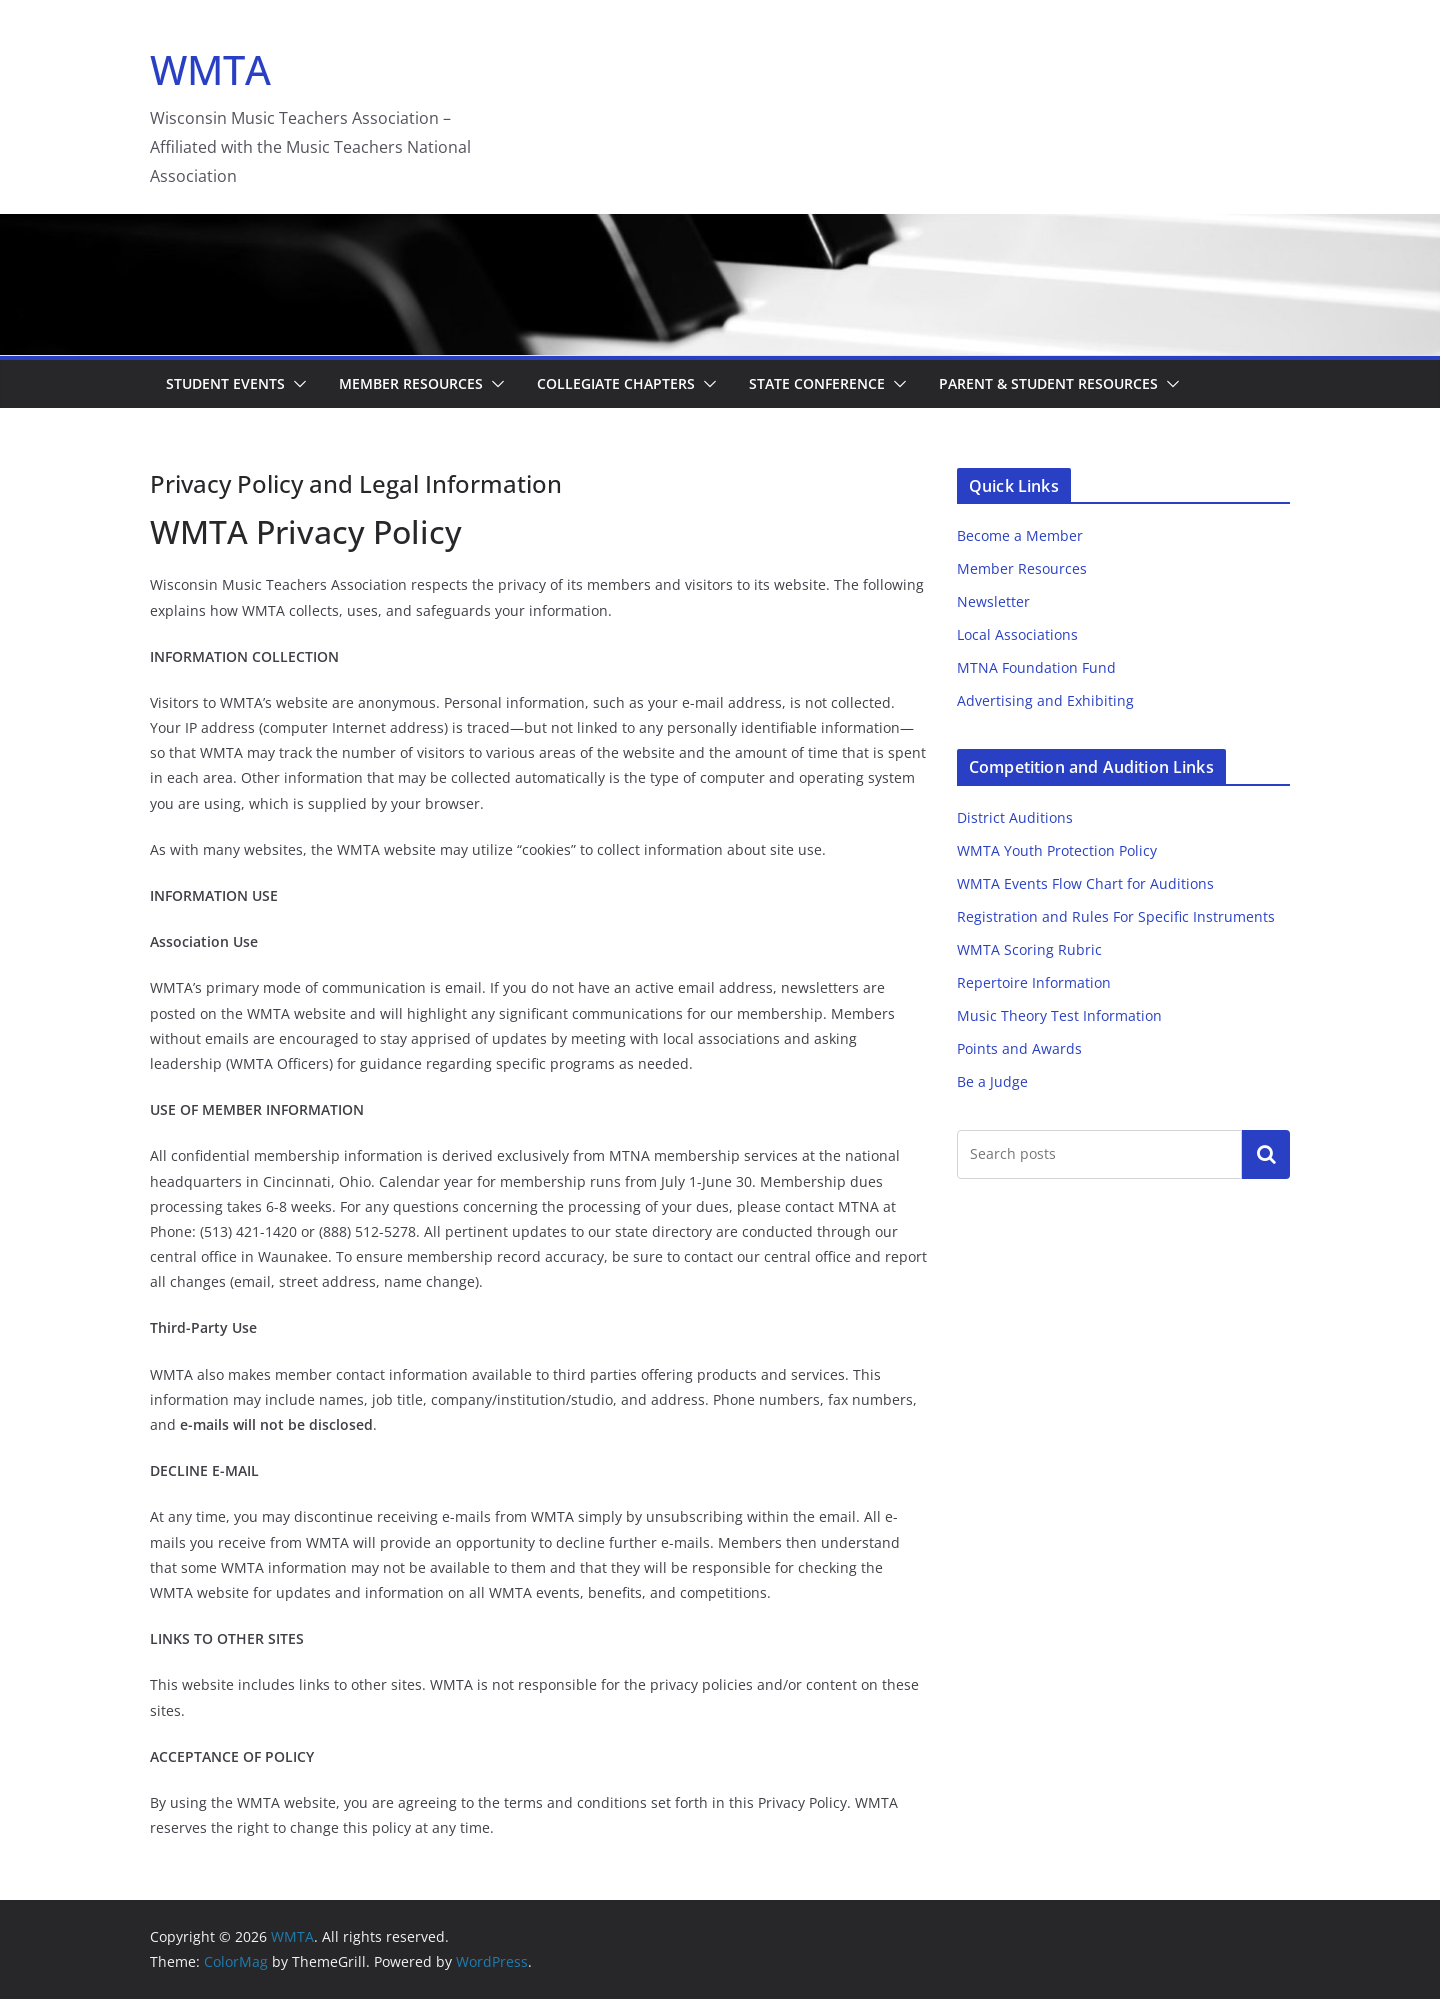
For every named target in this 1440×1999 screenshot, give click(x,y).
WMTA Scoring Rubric (1029, 949)
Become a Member (1020, 535)
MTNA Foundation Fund (1036, 667)
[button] (296, 384)
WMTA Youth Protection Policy (1057, 850)
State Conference (817, 383)
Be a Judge (992, 1081)
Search (1266, 1154)
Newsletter (993, 601)
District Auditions (1015, 817)
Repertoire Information (1034, 982)
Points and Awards (1019, 1048)
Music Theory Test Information (1059, 1015)
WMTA (210, 69)
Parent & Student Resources (1048, 383)
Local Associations (1017, 634)
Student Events (225, 383)
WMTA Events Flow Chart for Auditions (1085, 883)
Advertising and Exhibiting (1045, 700)
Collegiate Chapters (616, 383)
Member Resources (411, 383)
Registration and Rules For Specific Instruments (1116, 916)
